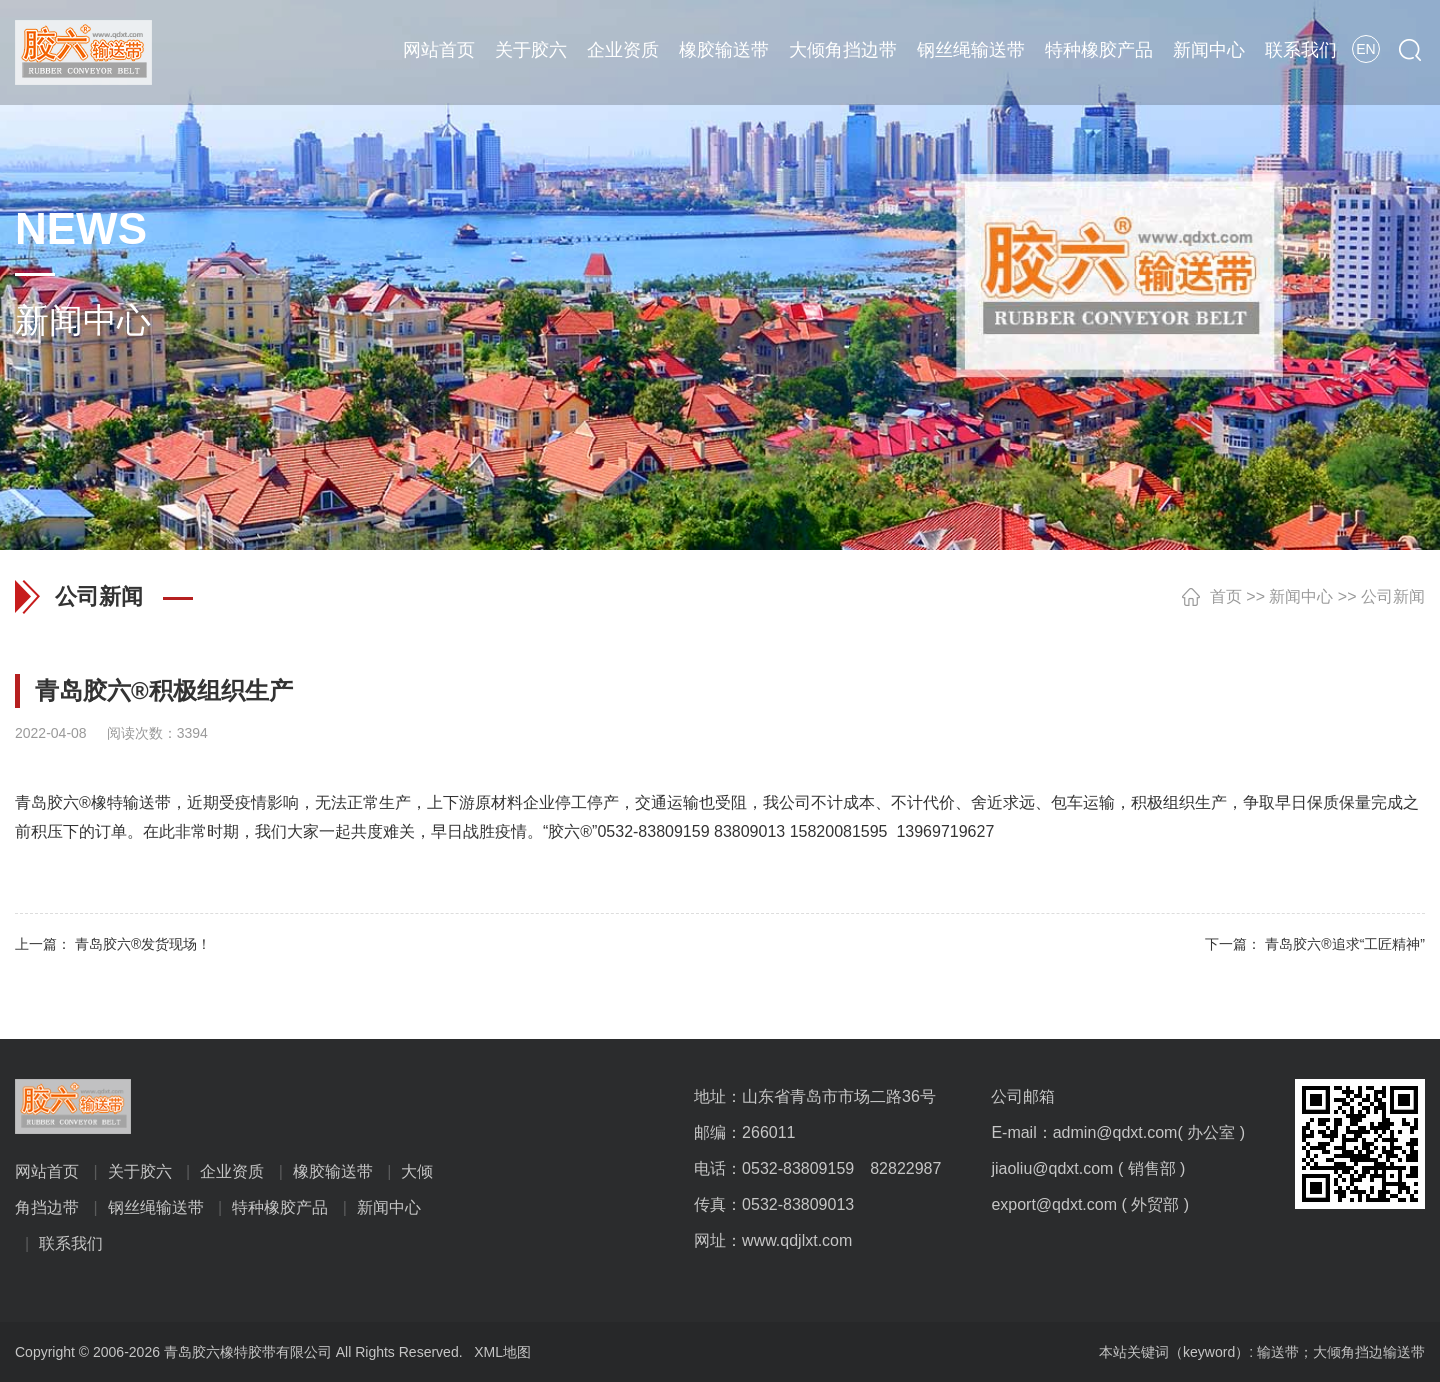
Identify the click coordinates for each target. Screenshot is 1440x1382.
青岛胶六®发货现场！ (143, 944)
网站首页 (439, 50)
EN (1365, 49)
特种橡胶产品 (1099, 50)
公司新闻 (1393, 596)
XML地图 (502, 1352)
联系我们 (1301, 50)
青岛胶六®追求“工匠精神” (1345, 944)
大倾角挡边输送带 (1369, 1352)
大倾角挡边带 (843, 50)
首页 (1226, 596)
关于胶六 (531, 50)
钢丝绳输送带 (971, 50)
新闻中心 (1209, 50)
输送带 (1278, 1352)
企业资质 (623, 50)
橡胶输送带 (724, 50)
